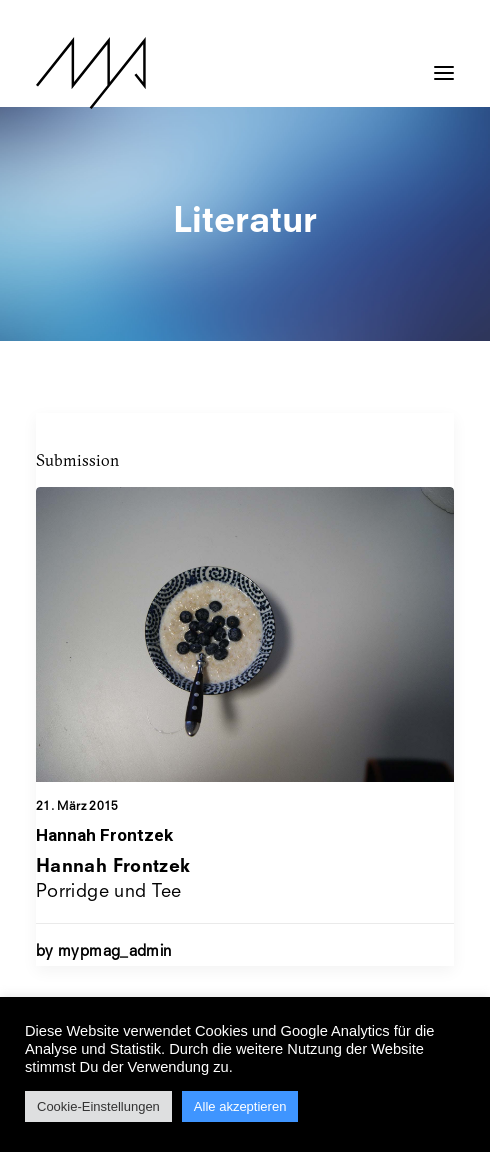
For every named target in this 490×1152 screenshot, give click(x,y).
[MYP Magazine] (91, 73)
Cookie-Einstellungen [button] (98, 1106)
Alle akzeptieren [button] (240, 1106)
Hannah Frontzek (104, 835)
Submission (77, 460)
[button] (444, 63)
